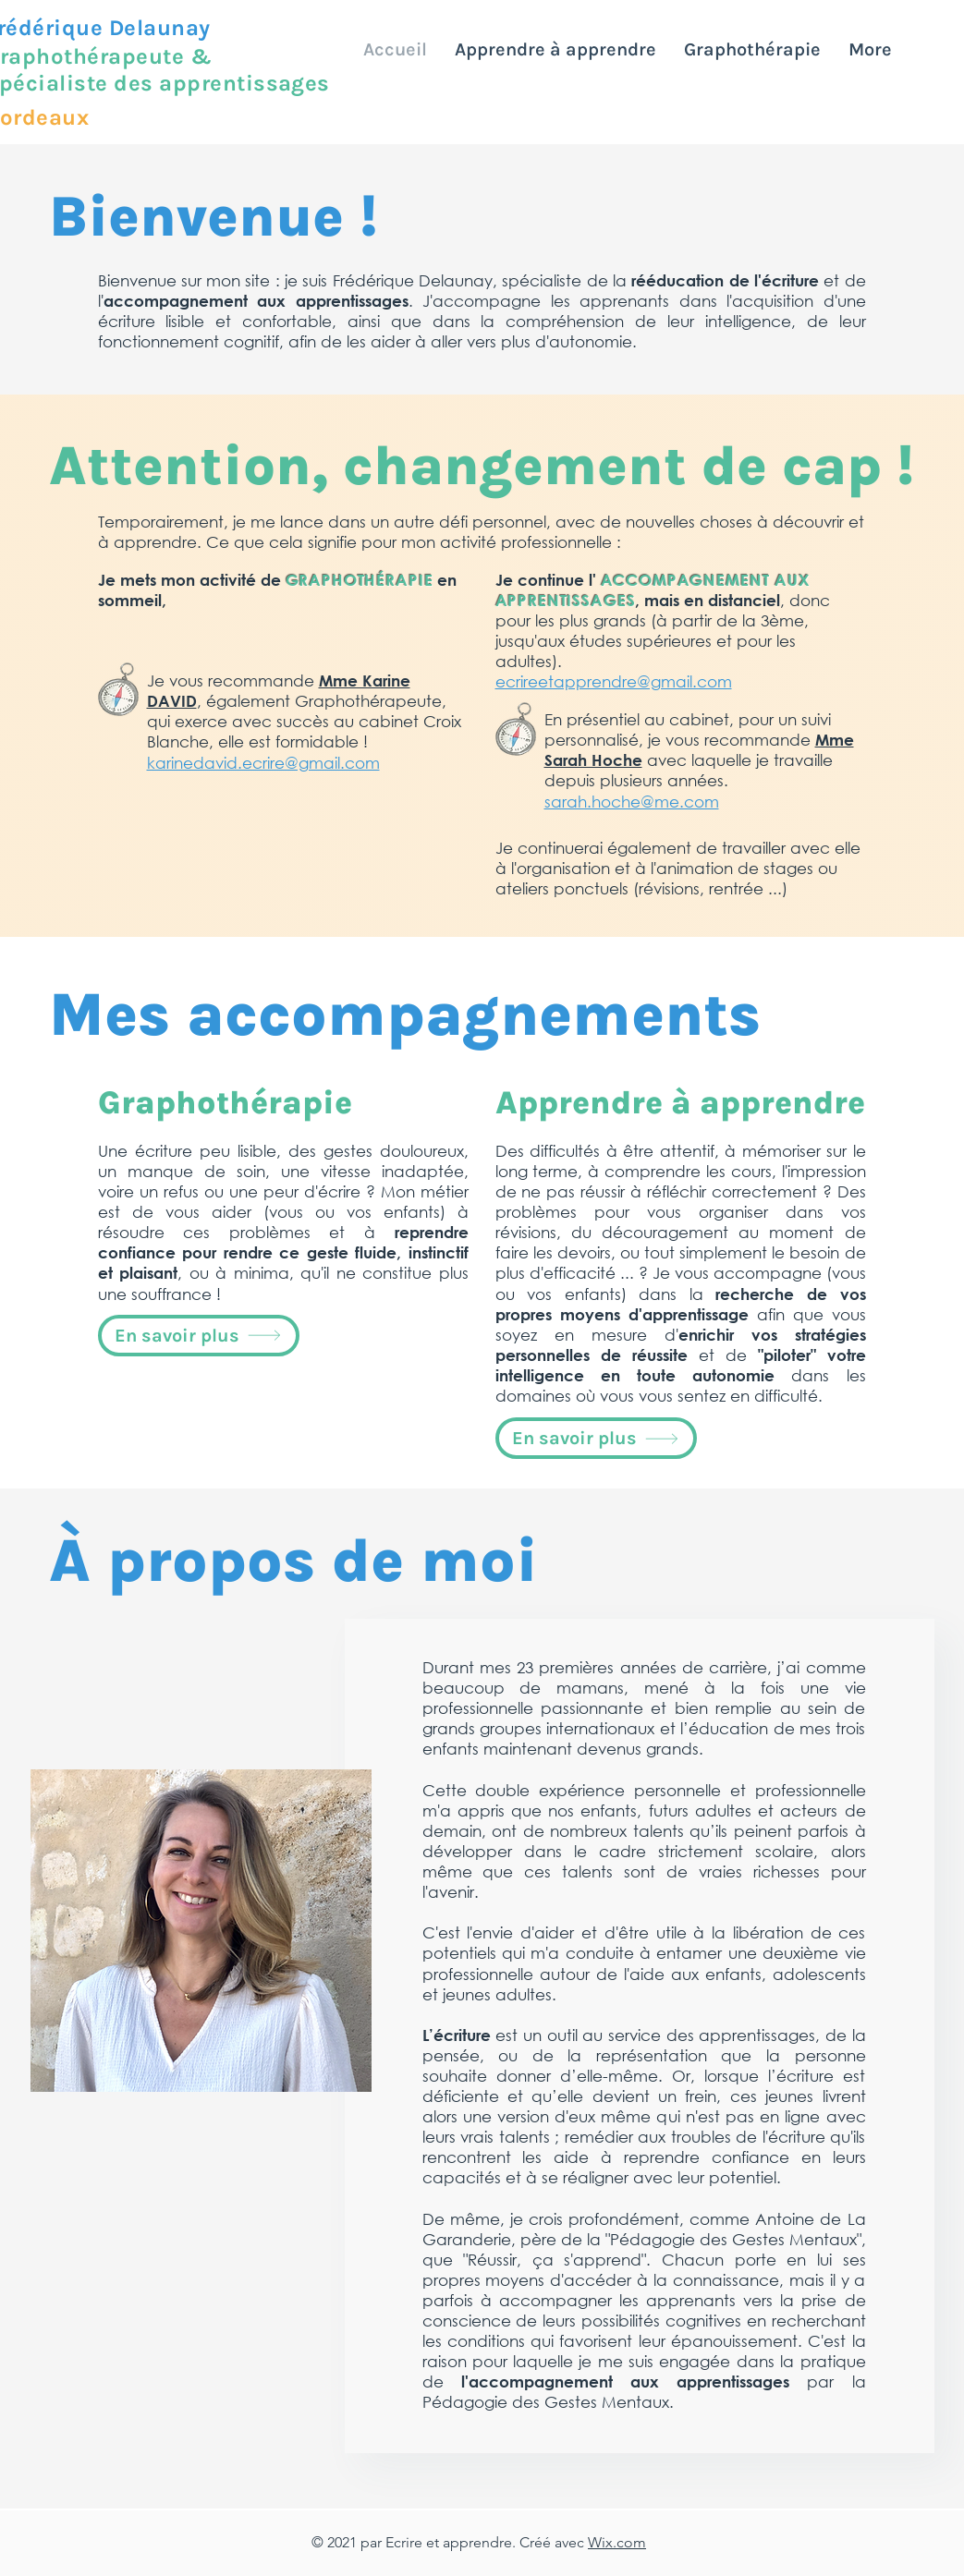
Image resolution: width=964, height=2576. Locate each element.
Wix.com (617, 2542)
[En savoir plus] (198, 1335)
